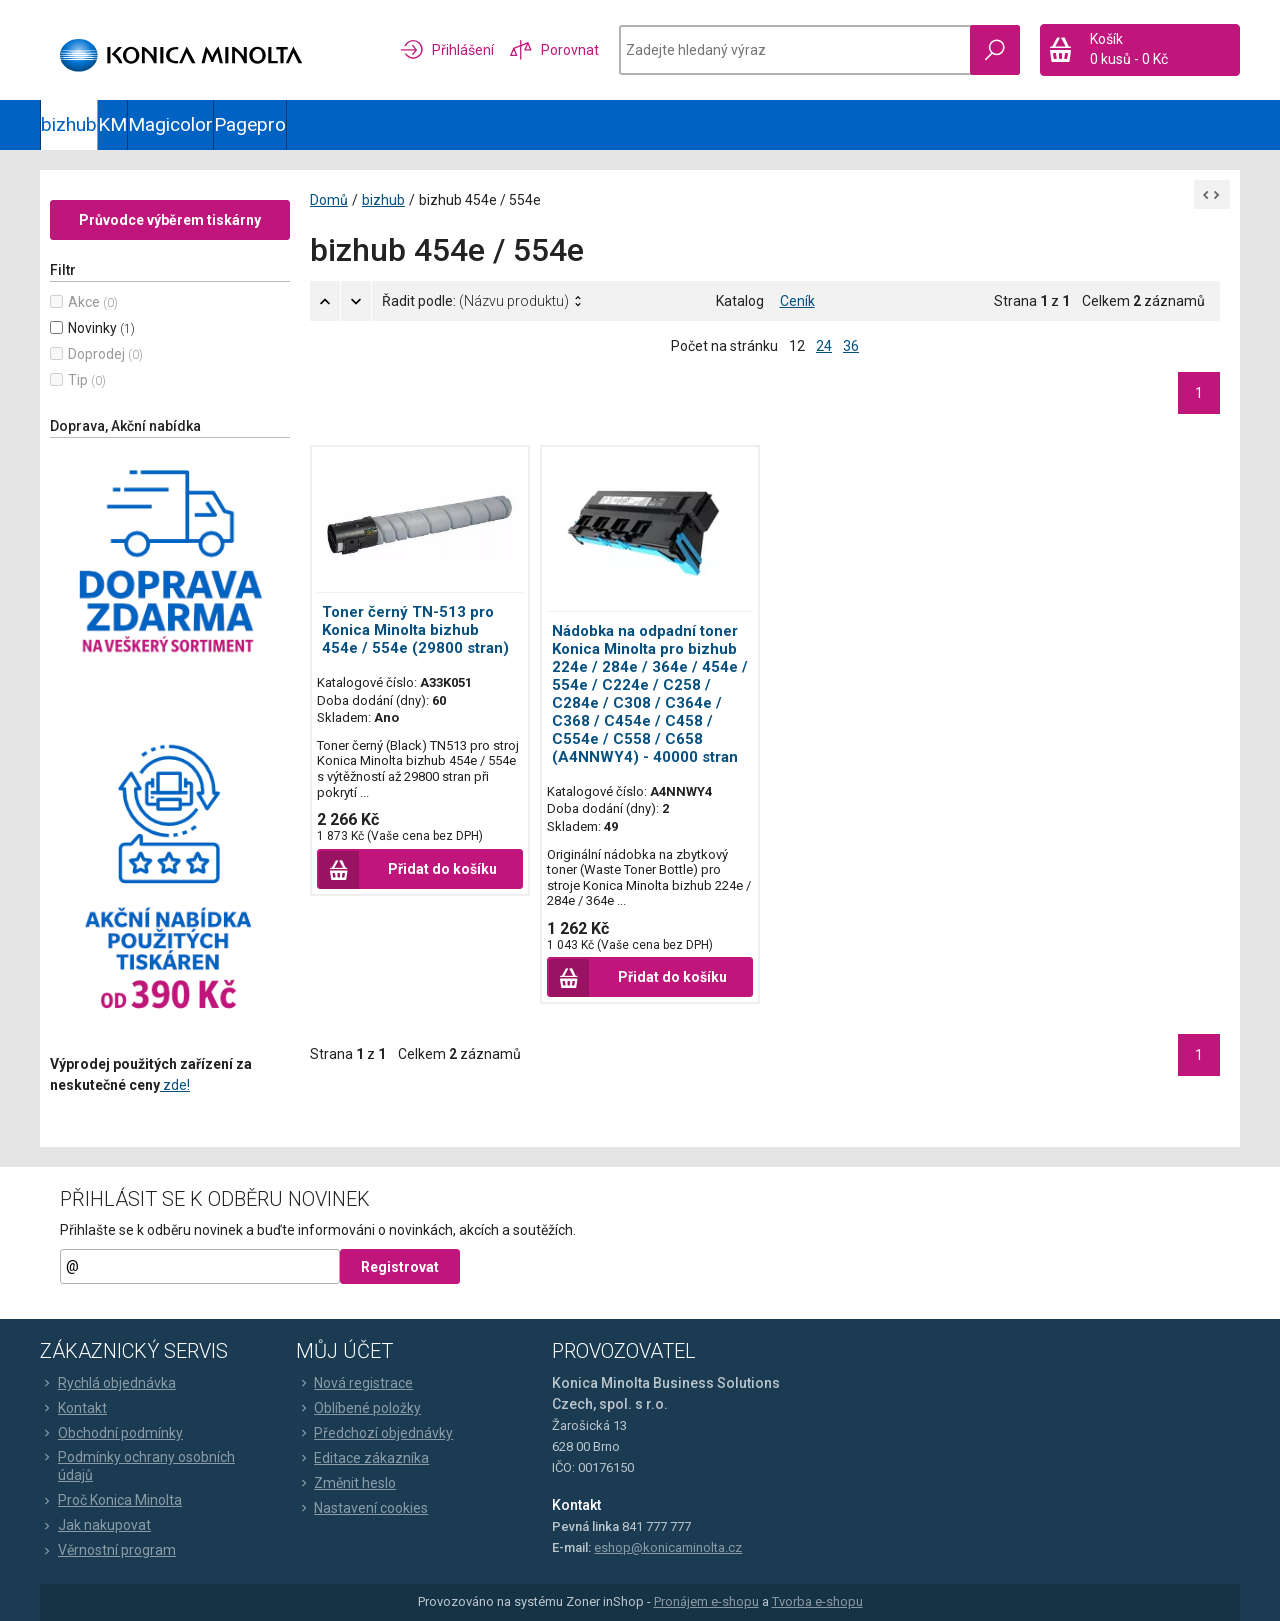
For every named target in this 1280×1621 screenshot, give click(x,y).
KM (112, 124)
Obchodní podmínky (111, 1433)
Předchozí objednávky (374, 1433)
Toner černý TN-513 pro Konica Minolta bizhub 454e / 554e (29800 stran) (415, 631)
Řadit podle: (475, 301)
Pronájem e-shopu (706, 1602)
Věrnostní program (108, 1550)
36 (851, 346)
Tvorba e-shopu (817, 1602)
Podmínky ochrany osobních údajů (137, 1466)
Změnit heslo (346, 1483)
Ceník (797, 301)
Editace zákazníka (362, 1458)
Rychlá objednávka (108, 1383)
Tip (78, 380)
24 (824, 346)
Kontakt (73, 1408)
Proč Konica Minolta (111, 1500)
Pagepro (250, 124)
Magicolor (170, 124)
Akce (84, 302)
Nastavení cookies (362, 1508)
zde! (175, 1085)
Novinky (92, 328)
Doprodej (96, 354)
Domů (329, 200)
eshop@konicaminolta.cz (668, 1547)
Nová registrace (354, 1383)
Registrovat (400, 1267)
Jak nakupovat (95, 1525)
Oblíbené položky (358, 1408)
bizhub (69, 124)
